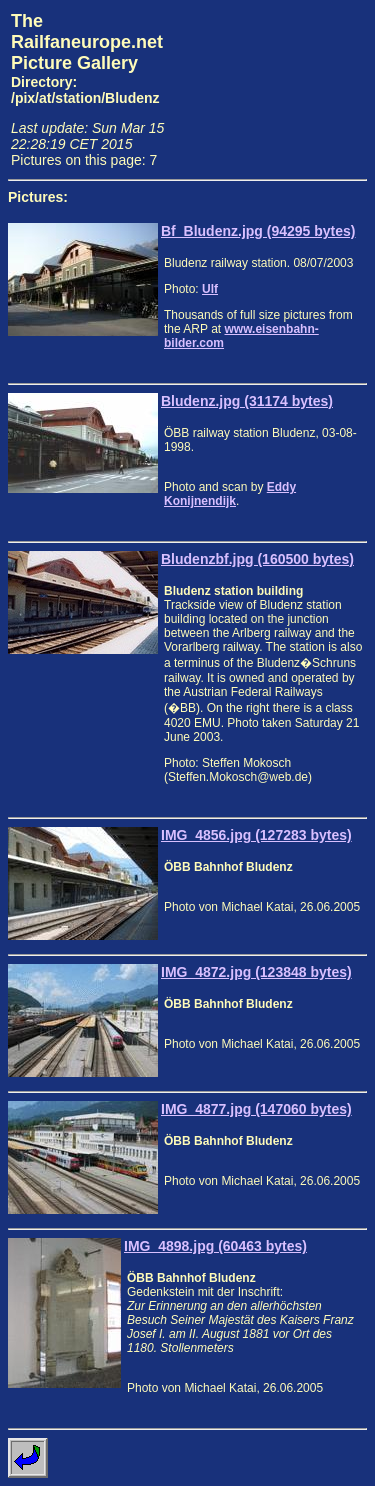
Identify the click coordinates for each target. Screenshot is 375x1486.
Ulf (210, 289)
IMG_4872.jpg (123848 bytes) (256, 972)
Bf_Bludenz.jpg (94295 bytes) (258, 231)
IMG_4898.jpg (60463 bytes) (215, 1246)
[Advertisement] (274, 86)
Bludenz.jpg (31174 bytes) (247, 401)
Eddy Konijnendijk (230, 494)
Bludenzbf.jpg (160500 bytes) (257, 559)
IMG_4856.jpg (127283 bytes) (256, 835)
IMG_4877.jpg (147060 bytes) (256, 1109)
